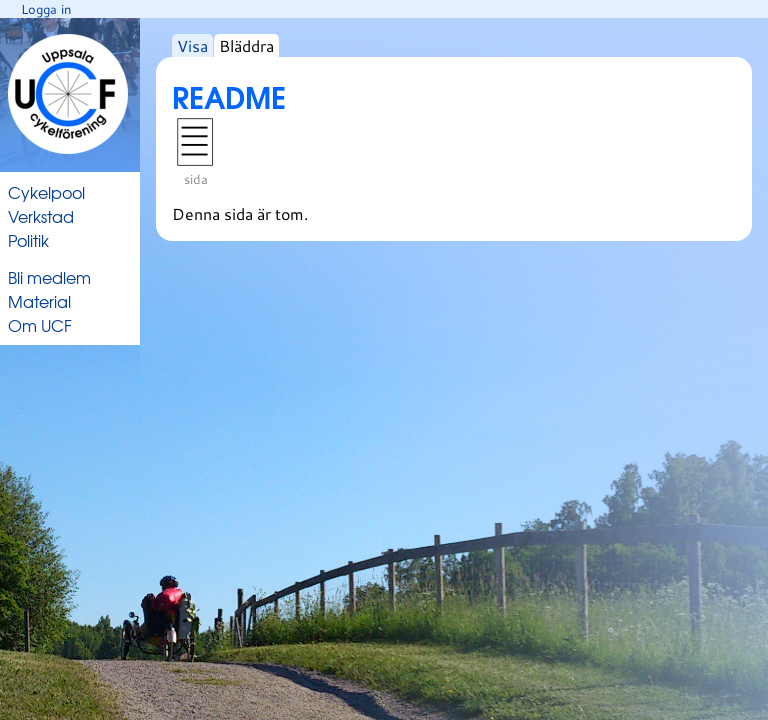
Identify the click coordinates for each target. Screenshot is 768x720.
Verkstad (41, 216)
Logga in (46, 9)
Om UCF (40, 325)
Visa (192, 45)
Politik (28, 240)
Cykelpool (46, 192)
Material (39, 301)
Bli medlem (49, 277)
